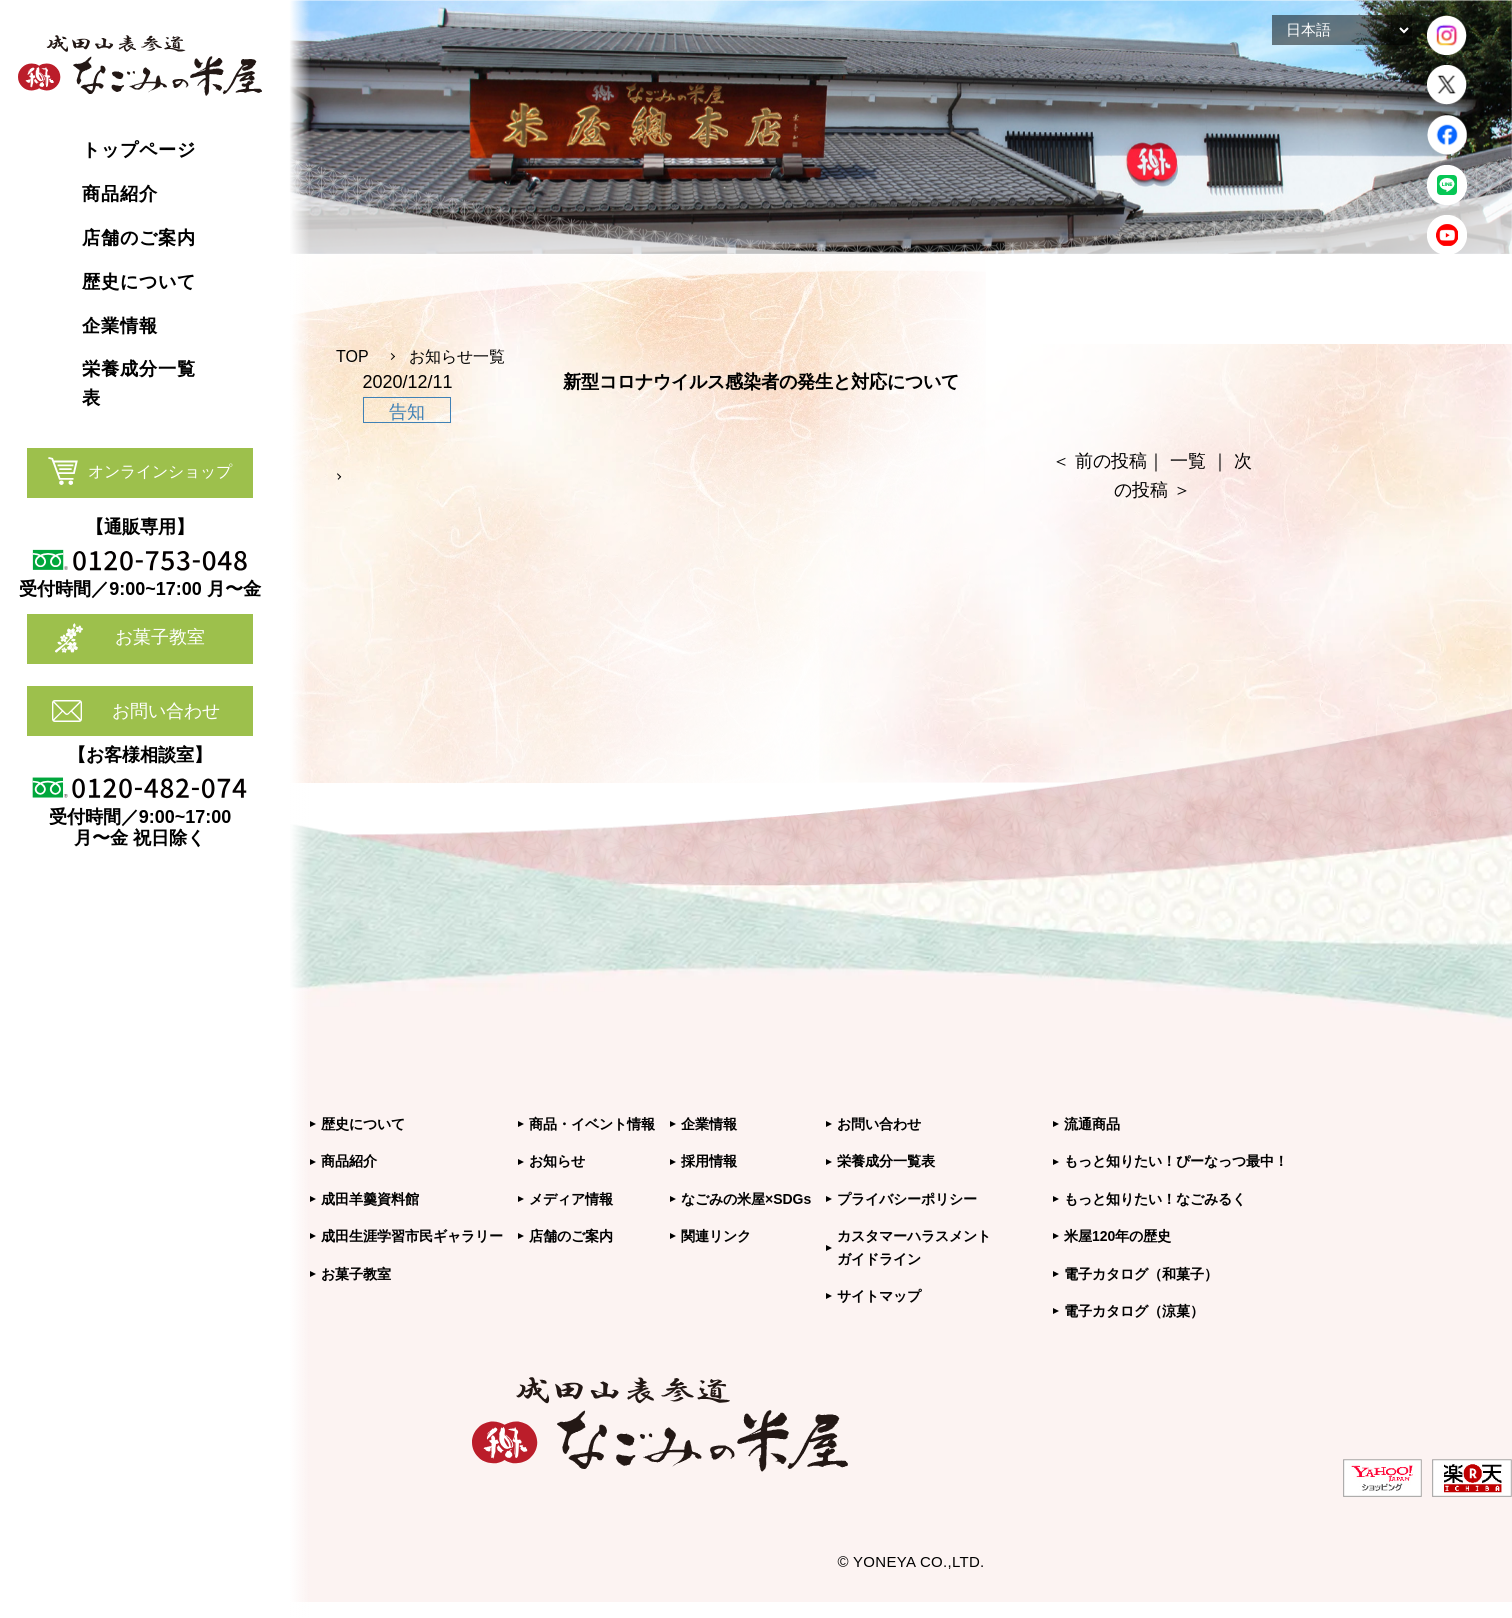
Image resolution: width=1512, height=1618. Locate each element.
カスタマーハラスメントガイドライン (914, 1247)
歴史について (363, 1124)
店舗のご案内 (571, 1236)
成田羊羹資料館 (370, 1199)
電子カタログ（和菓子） (1141, 1274)
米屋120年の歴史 (1117, 1236)
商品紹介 (349, 1161)
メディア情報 (571, 1199)
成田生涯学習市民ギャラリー (412, 1236)
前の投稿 (1111, 461)
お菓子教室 (160, 637)
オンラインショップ (160, 471)
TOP (352, 356)
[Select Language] (1342, 30)
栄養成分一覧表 (886, 1161)
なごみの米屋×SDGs (746, 1199)
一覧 (1188, 461)
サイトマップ (879, 1296)
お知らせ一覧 (457, 356)
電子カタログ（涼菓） (1134, 1311)
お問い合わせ (166, 711)
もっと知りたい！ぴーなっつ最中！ (1176, 1161)
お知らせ (557, 1161)
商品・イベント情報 (592, 1124)
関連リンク (716, 1236)
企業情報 (709, 1124)
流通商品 (1092, 1124)
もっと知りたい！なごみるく (1155, 1199)
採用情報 (709, 1161)
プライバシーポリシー (907, 1199)
